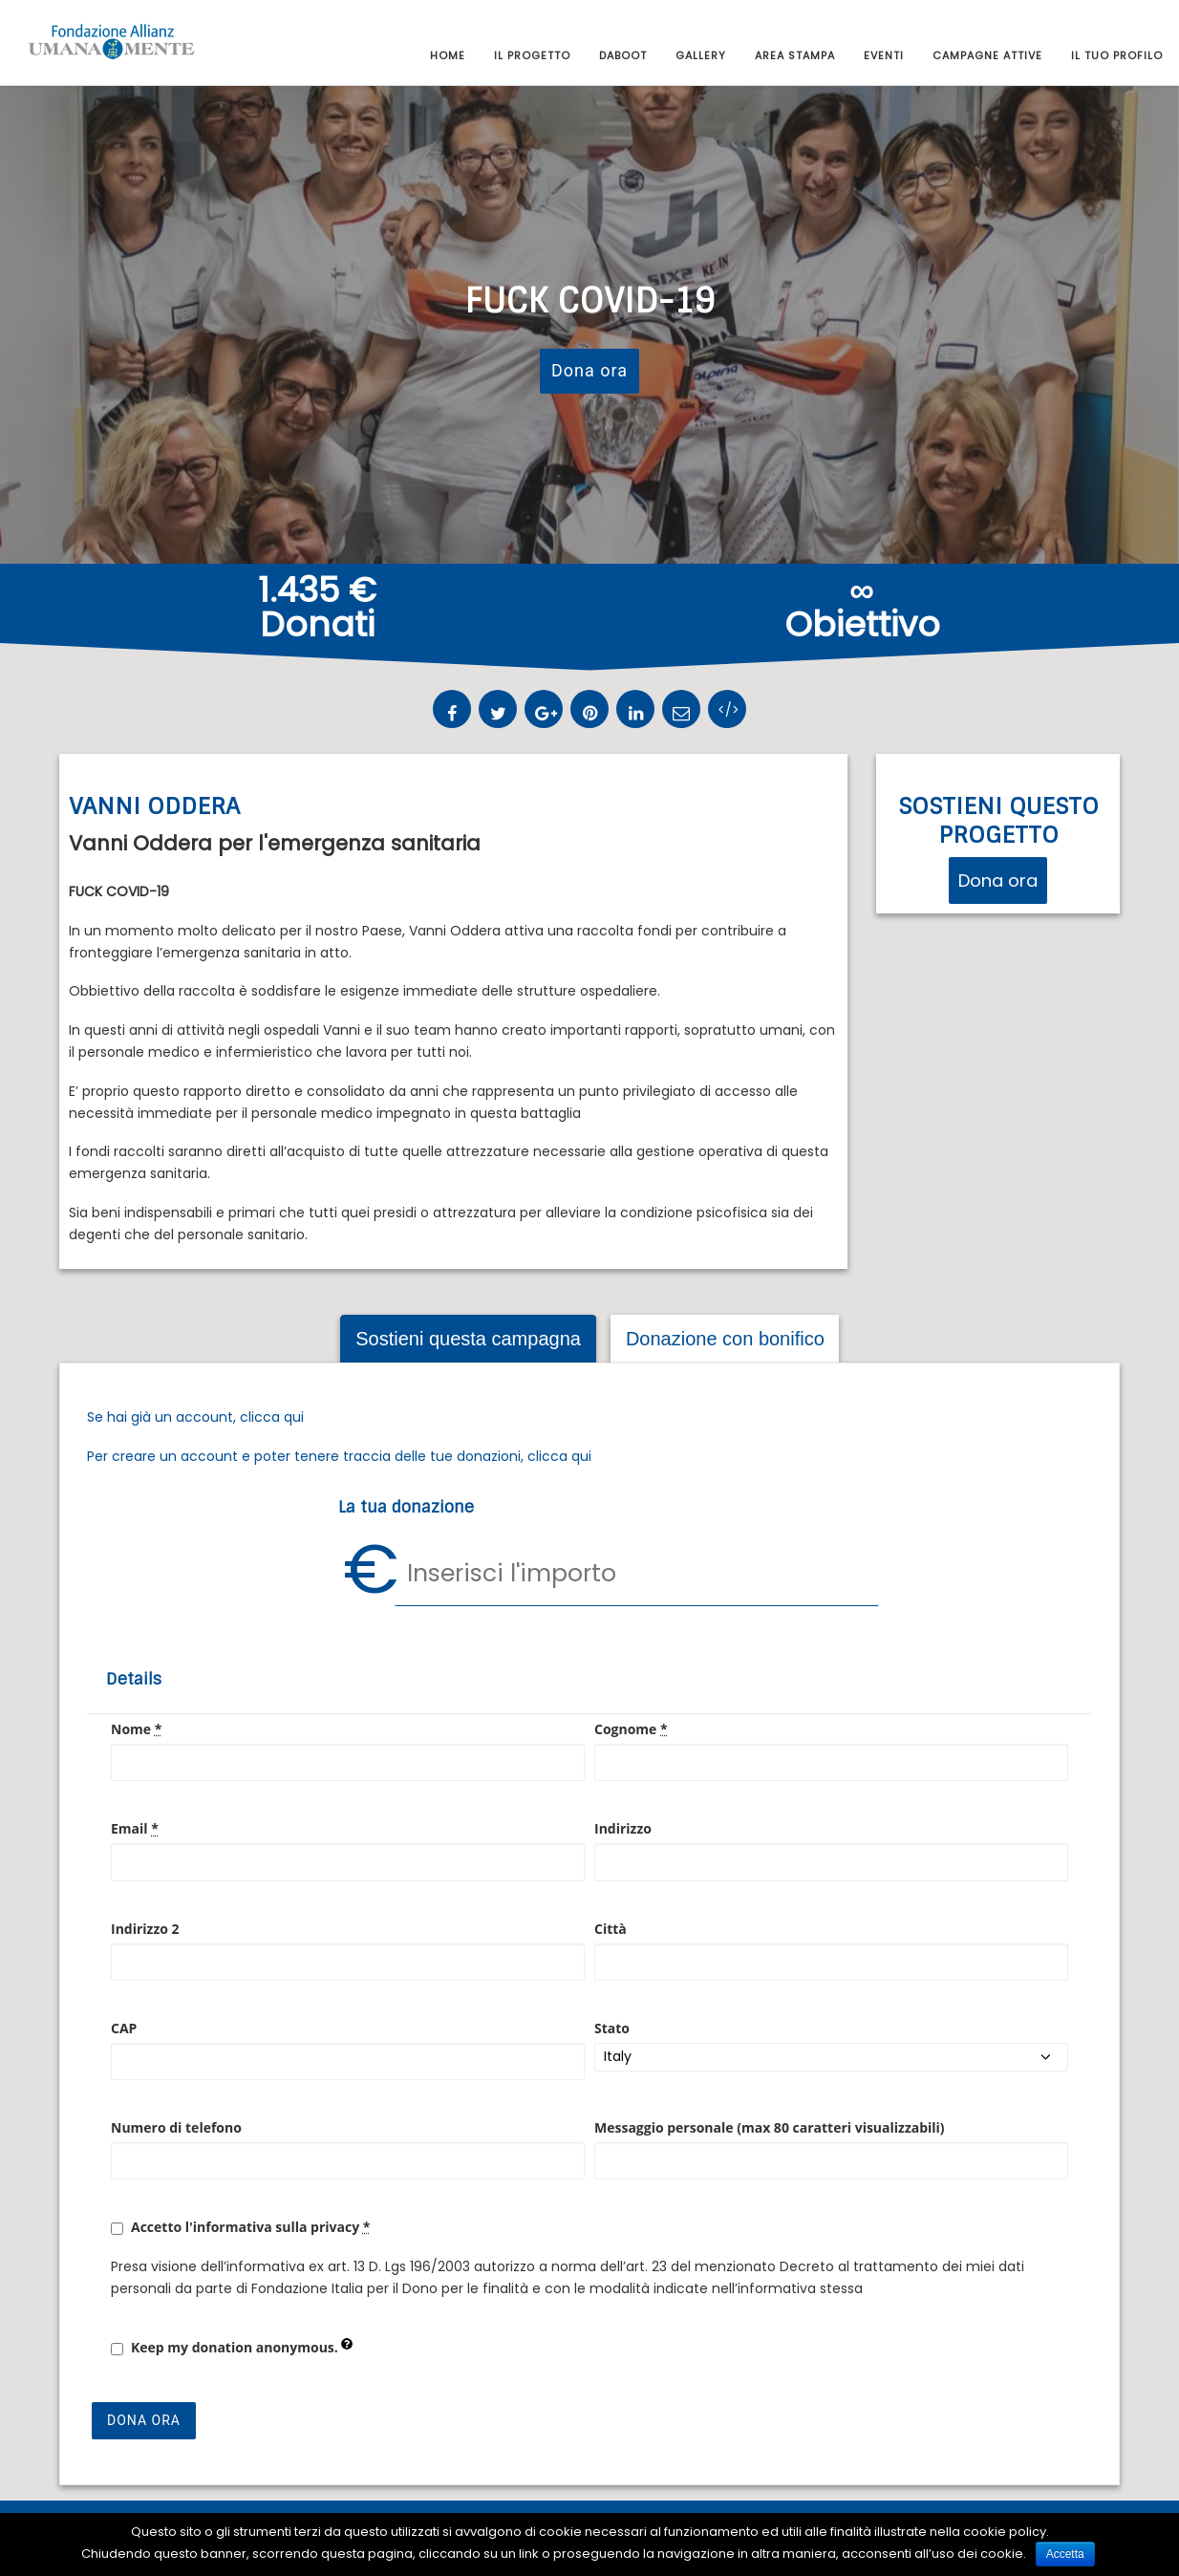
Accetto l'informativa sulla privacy (250, 2227)
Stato (612, 2028)
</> (729, 709)
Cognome (631, 1729)
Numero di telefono (176, 2127)
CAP (124, 2028)
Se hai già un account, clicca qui (195, 1417)
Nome (136, 1729)
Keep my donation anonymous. (242, 2347)
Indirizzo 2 (145, 1929)
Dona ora (589, 370)
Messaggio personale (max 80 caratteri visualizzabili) (769, 2127)
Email (135, 1828)
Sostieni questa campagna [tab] (468, 1338)
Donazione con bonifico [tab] (725, 1338)
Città (610, 1929)
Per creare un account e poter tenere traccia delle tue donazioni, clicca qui (339, 1456)
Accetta (1065, 2554)
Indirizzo (623, 1828)
